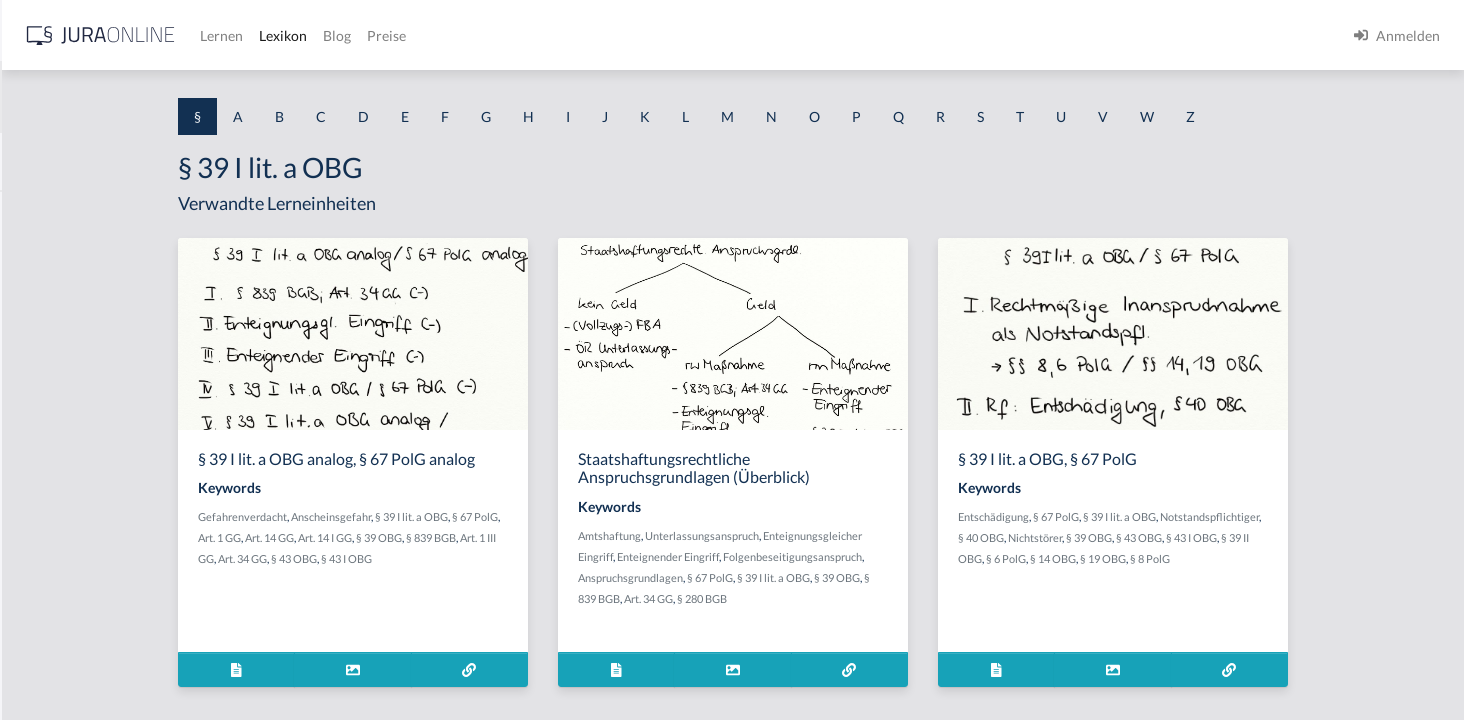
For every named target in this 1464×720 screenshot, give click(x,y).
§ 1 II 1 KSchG (58, 662)
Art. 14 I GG (484, 537)
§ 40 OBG (1140, 537)
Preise (704, 35)
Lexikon (601, 35)
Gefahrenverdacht (401, 516)
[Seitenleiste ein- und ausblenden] (288, 30)
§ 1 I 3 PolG (51, 572)
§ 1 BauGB (48, 257)
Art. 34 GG (401, 558)
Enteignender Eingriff (827, 556)
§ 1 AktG (42, 212)
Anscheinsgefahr (490, 516)
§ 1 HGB (41, 347)
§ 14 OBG (1212, 558)
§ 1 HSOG (46, 392)
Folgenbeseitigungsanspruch (951, 556)
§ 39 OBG (538, 537)
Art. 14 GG (428, 537)
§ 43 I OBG (505, 558)
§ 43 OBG (453, 558)
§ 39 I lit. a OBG (570, 516)
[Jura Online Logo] (419, 35)
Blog (655, 35)
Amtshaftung (768, 535)
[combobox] (160, 97)
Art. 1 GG (378, 537)
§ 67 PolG (634, 516)
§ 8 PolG (1309, 558)
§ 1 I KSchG (51, 617)
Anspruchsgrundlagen (789, 577)
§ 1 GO (37, 302)
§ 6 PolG (1165, 558)
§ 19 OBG (1262, 558)
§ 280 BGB (861, 598)
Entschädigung (1152, 516)
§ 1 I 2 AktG (51, 482)
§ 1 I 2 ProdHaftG (70, 527)
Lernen (539, 35)
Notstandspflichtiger (1368, 516)
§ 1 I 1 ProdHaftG (70, 437)
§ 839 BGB (590, 537)
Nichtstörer (1194, 537)
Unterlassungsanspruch (861, 535)
